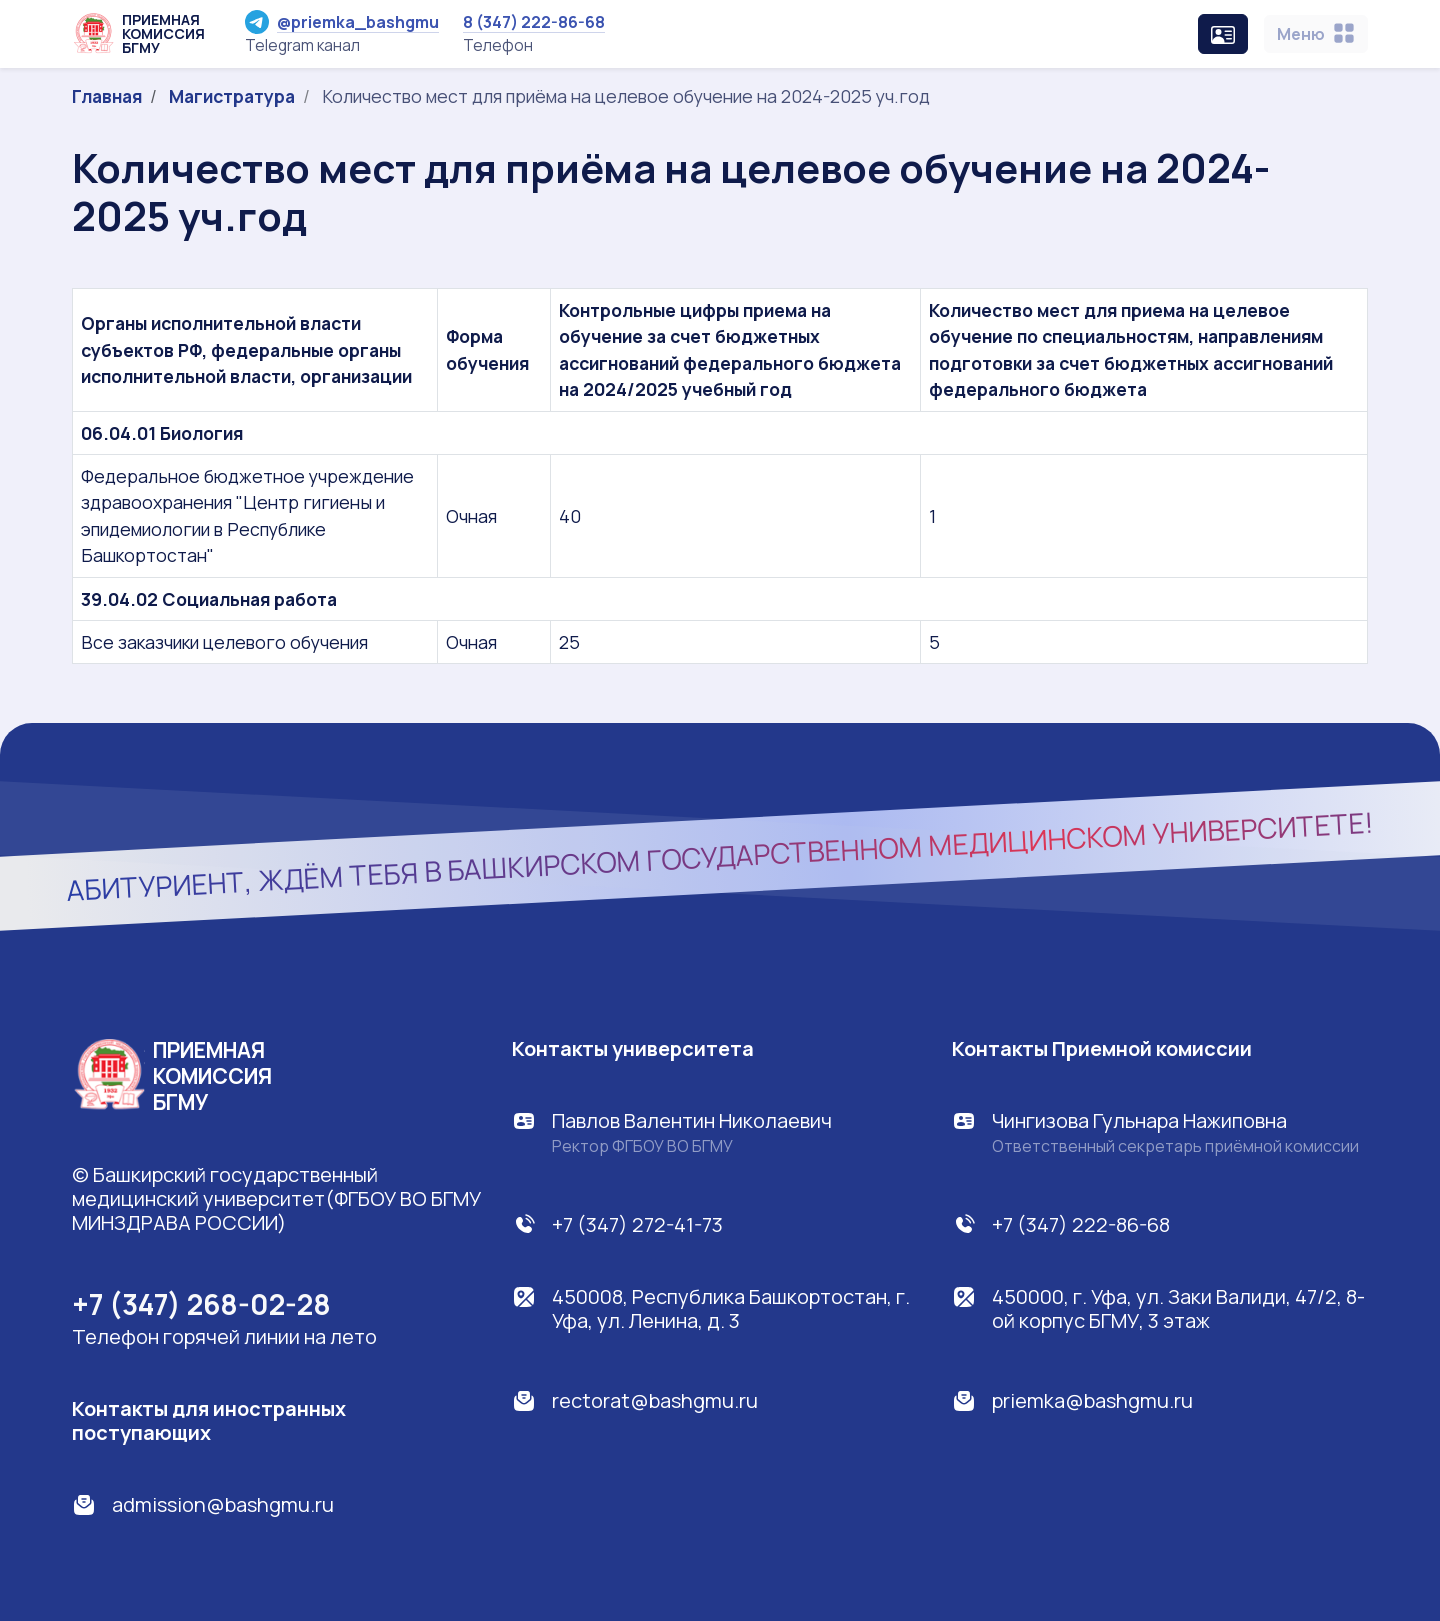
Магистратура (232, 96)
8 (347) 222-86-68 (534, 22)
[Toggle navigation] (1316, 34)
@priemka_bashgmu (342, 22)
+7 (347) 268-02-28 (201, 1304)
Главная (107, 96)
